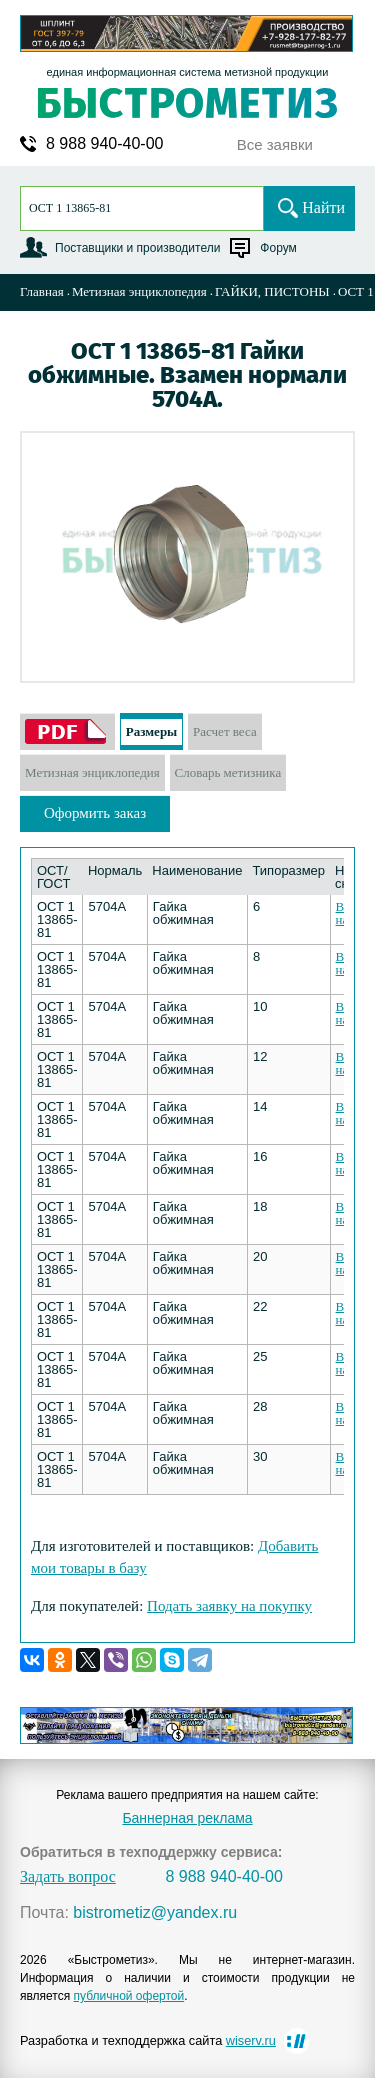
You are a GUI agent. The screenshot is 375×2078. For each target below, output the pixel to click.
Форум (278, 248)
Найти (323, 207)
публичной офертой (129, 1996)
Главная (42, 291)
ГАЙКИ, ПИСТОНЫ (272, 291)
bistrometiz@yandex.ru (155, 1913)
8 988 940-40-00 (104, 144)
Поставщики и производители (137, 248)
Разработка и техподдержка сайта (148, 2040)
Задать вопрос (68, 1877)
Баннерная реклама (187, 1818)
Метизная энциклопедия (139, 291)
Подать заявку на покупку (229, 1606)
